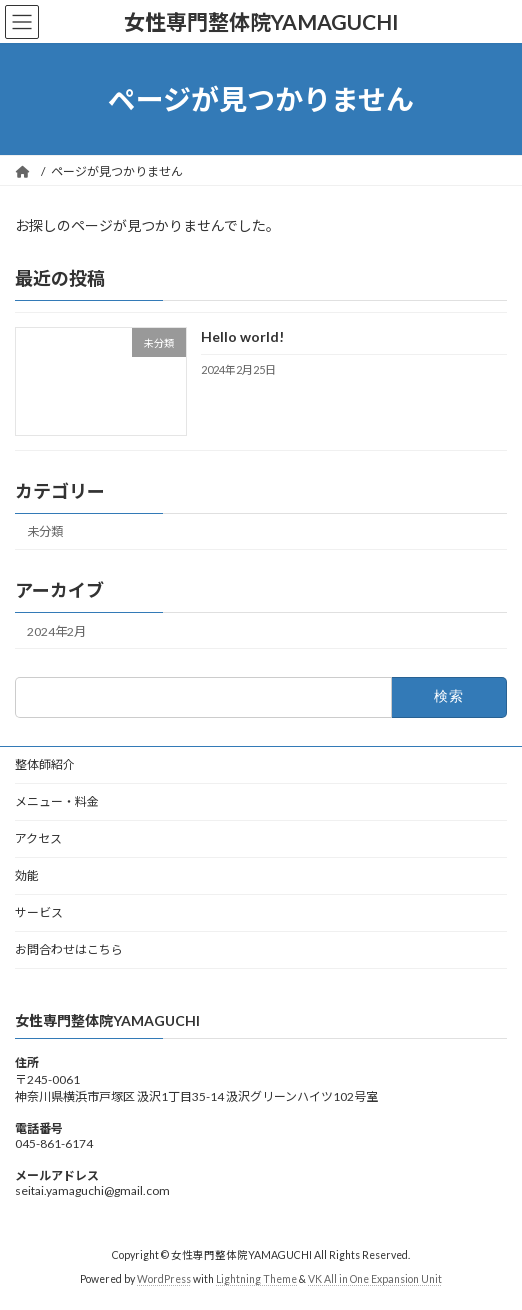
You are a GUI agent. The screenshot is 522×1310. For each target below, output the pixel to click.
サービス (39, 912)
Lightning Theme (256, 1279)
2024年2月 (56, 631)
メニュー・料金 (57, 801)
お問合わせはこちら (69, 949)
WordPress (164, 1279)
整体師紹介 (45, 764)
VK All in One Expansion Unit (375, 1279)
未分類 (45, 532)
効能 (27, 875)
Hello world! (242, 337)
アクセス (38, 838)
